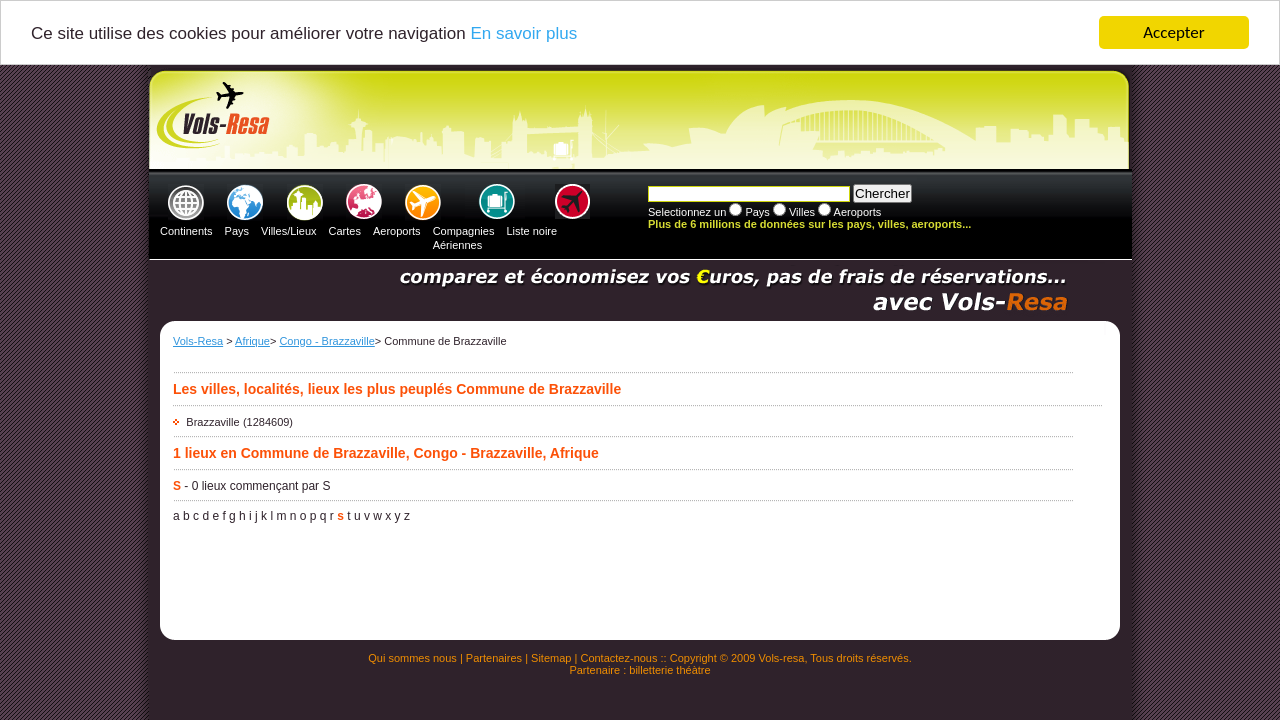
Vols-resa (782, 658)
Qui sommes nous (412, 658)
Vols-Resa (198, 341)
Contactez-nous (618, 658)
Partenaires (494, 658)
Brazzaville (212, 422)
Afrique (252, 341)
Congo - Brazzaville (326, 341)
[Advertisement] (637, 121)
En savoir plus (523, 33)
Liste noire (531, 231)
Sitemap (551, 658)
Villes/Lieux (288, 231)
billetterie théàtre (669, 670)
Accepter (1173, 32)
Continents (186, 231)
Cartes (345, 231)
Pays (237, 231)
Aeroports (397, 231)
